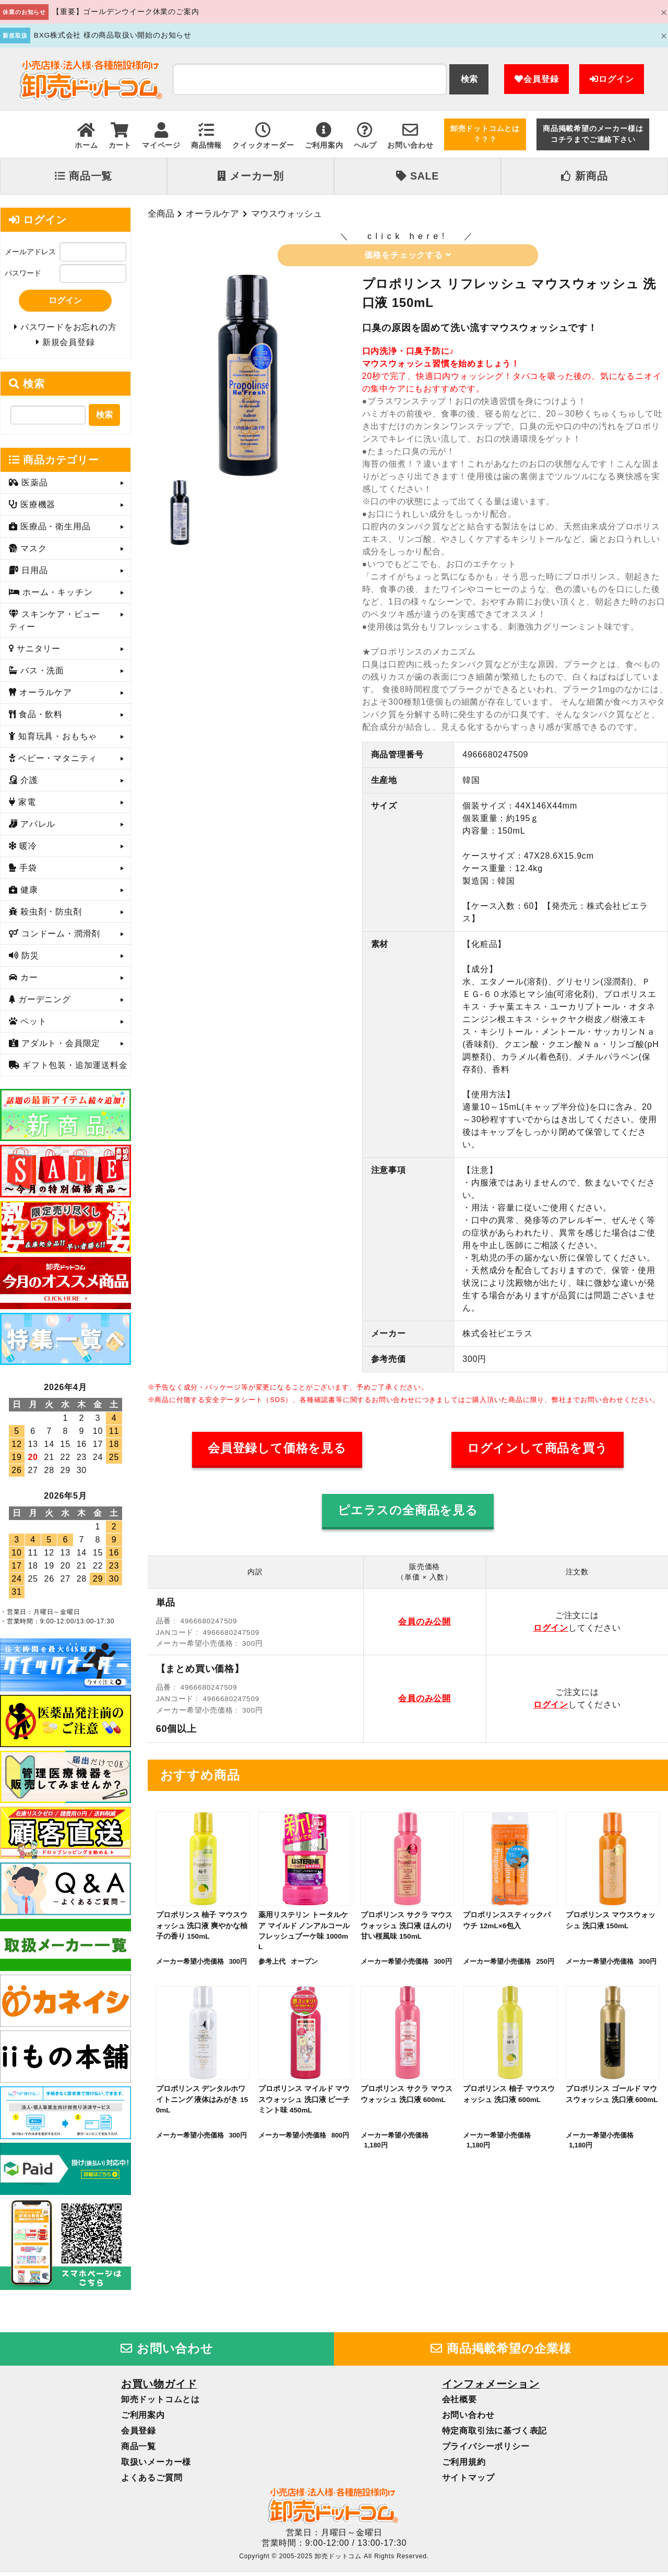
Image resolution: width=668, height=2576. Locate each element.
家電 (26, 805)
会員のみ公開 (424, 1621)
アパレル (36, 827)
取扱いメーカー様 (156, 2465)
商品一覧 (83, 176)
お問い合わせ (167, 2352)
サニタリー (37, 652)
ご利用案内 (143, 2418)
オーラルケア (212, 213)
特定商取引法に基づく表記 (494, 2433)
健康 (28, 893)
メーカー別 (250, 176)
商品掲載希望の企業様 (501, 2352)
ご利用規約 (464, 2465)
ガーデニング (43, 1003)
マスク (32, 552)
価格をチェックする (407, 255)
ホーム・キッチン (56, 595)
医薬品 (33, 486)
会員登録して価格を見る (277, 1448)
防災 (29, 959)
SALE (417, 176)
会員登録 (536, 79)
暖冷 (27, 849)
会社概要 (459, 2402)
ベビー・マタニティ (56, 761)
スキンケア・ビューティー (54, 624)
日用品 (33, 573)
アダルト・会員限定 (59, 1046)
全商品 (161, 213)
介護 (28, 783)
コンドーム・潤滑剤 (59, 937)
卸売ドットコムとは (160, 2402)
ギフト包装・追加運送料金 (74, 1068)
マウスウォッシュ (286, 213)
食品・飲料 (39, 718)
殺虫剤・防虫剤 (50, 915)
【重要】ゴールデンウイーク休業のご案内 (125, 12)
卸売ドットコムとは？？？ (485, 134)
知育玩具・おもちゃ (56, 739)
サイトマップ (468, 2480)
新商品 (584, 176)
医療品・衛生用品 (54, 530)
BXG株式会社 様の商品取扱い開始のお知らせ (113, 35)
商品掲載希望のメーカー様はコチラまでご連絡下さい (593, 134)
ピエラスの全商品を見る (408, 1510)
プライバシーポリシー (486, 2449)
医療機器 (36, 508)
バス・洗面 (41, 674)
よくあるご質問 (152, 2480)
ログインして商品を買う (537, 1448)
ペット (32, 1024)
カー (28, 981)
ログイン (612, 79)
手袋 (27, 871)
